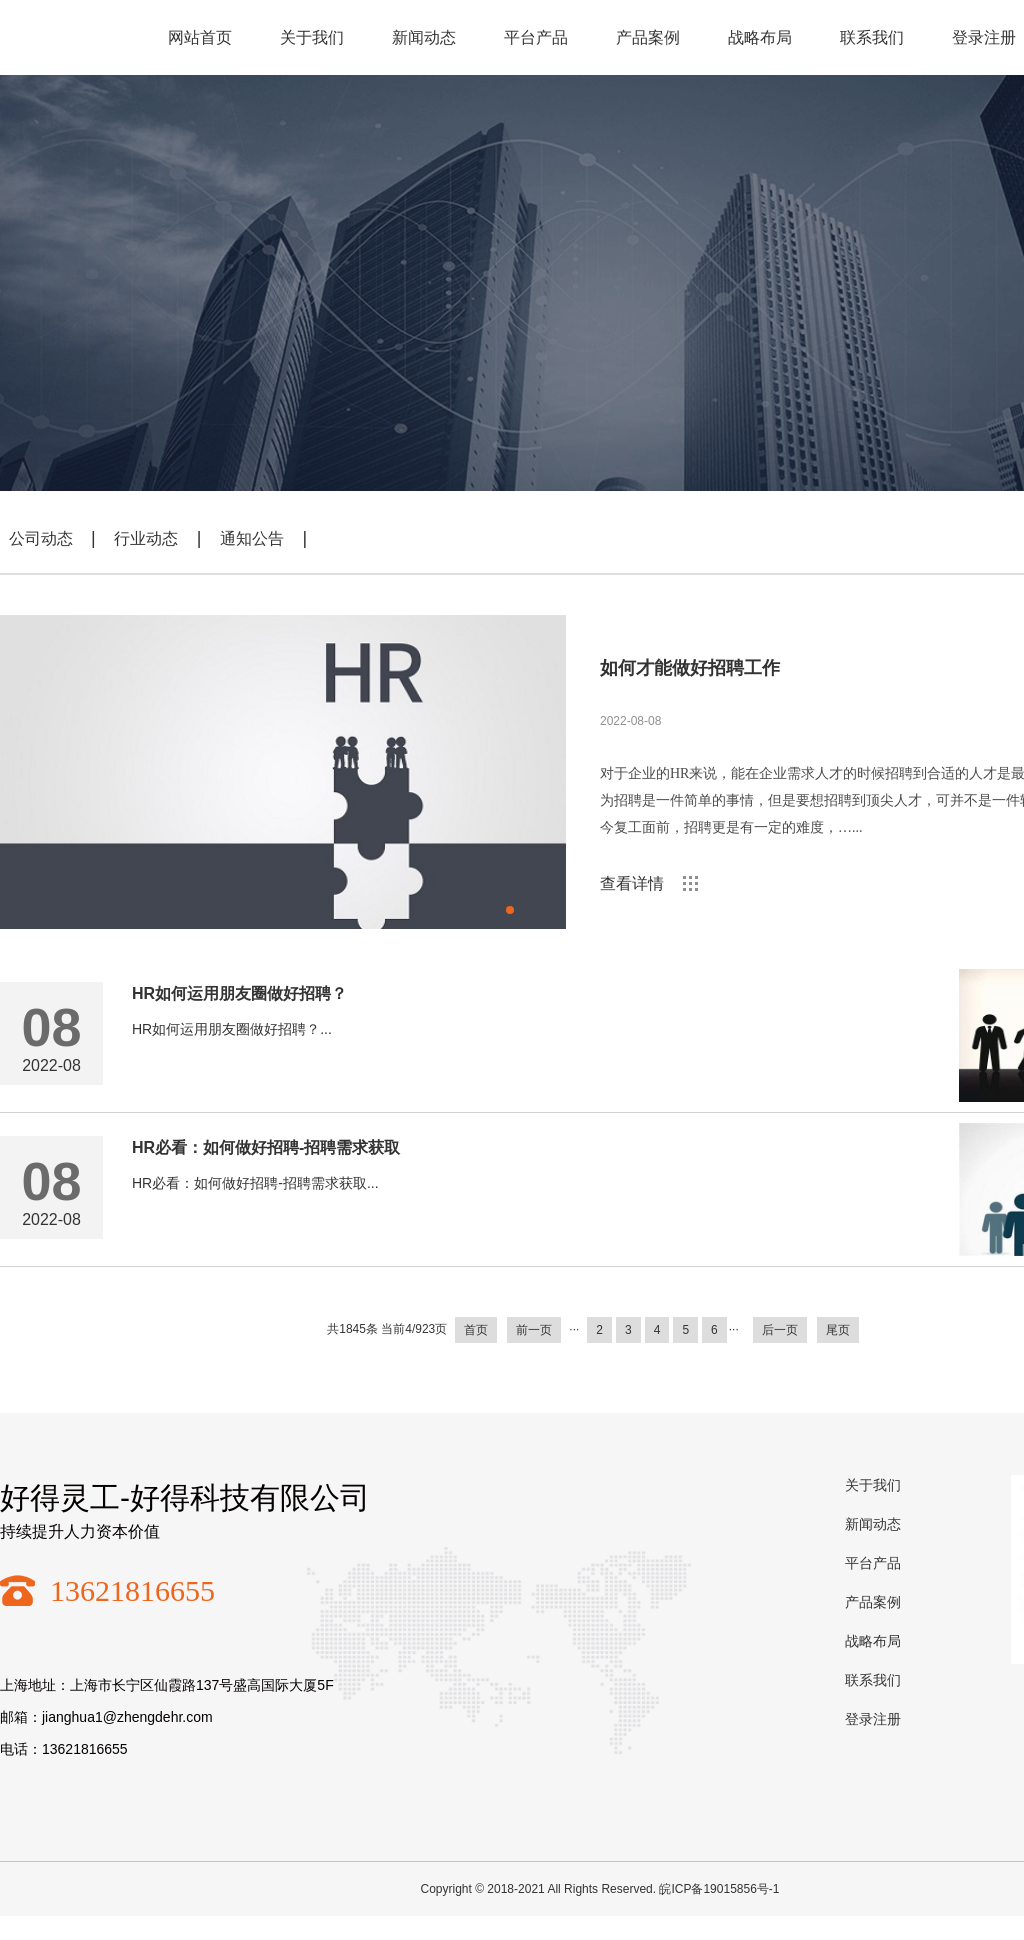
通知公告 (252, 538)
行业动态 (146, 538)
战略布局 (760, 37)
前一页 (534, 1330)
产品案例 (648, 37)
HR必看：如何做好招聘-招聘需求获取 (266, 1147)
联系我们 (872, 37)
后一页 (780, 1330)
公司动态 (41, 538)
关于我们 (312, 37)
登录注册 (873, 1719)
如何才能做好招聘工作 (690, 668)
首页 (476, 1330)
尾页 (838, 1330)
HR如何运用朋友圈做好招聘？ (239, 993)
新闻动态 (424, 37)
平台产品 (536, 37)
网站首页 (200, 37)
